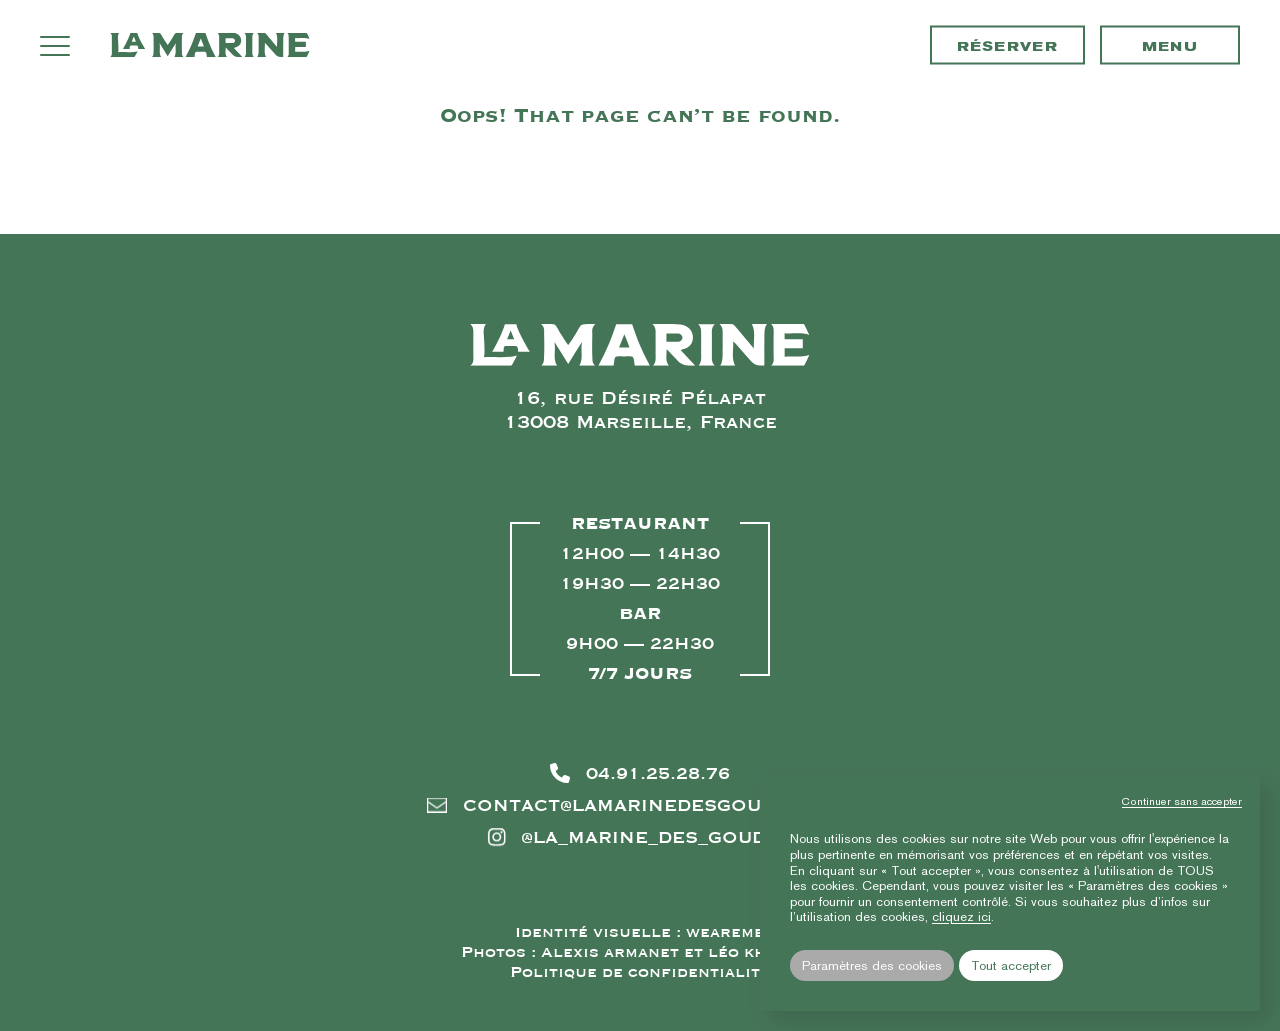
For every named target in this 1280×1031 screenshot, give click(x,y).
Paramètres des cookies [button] (872, 965)
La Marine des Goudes (210, 45)
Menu (1170, 46)
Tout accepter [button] (1011, 965)
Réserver (1007, 46)
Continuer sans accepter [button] (1182, 801)
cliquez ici (961, 916)
